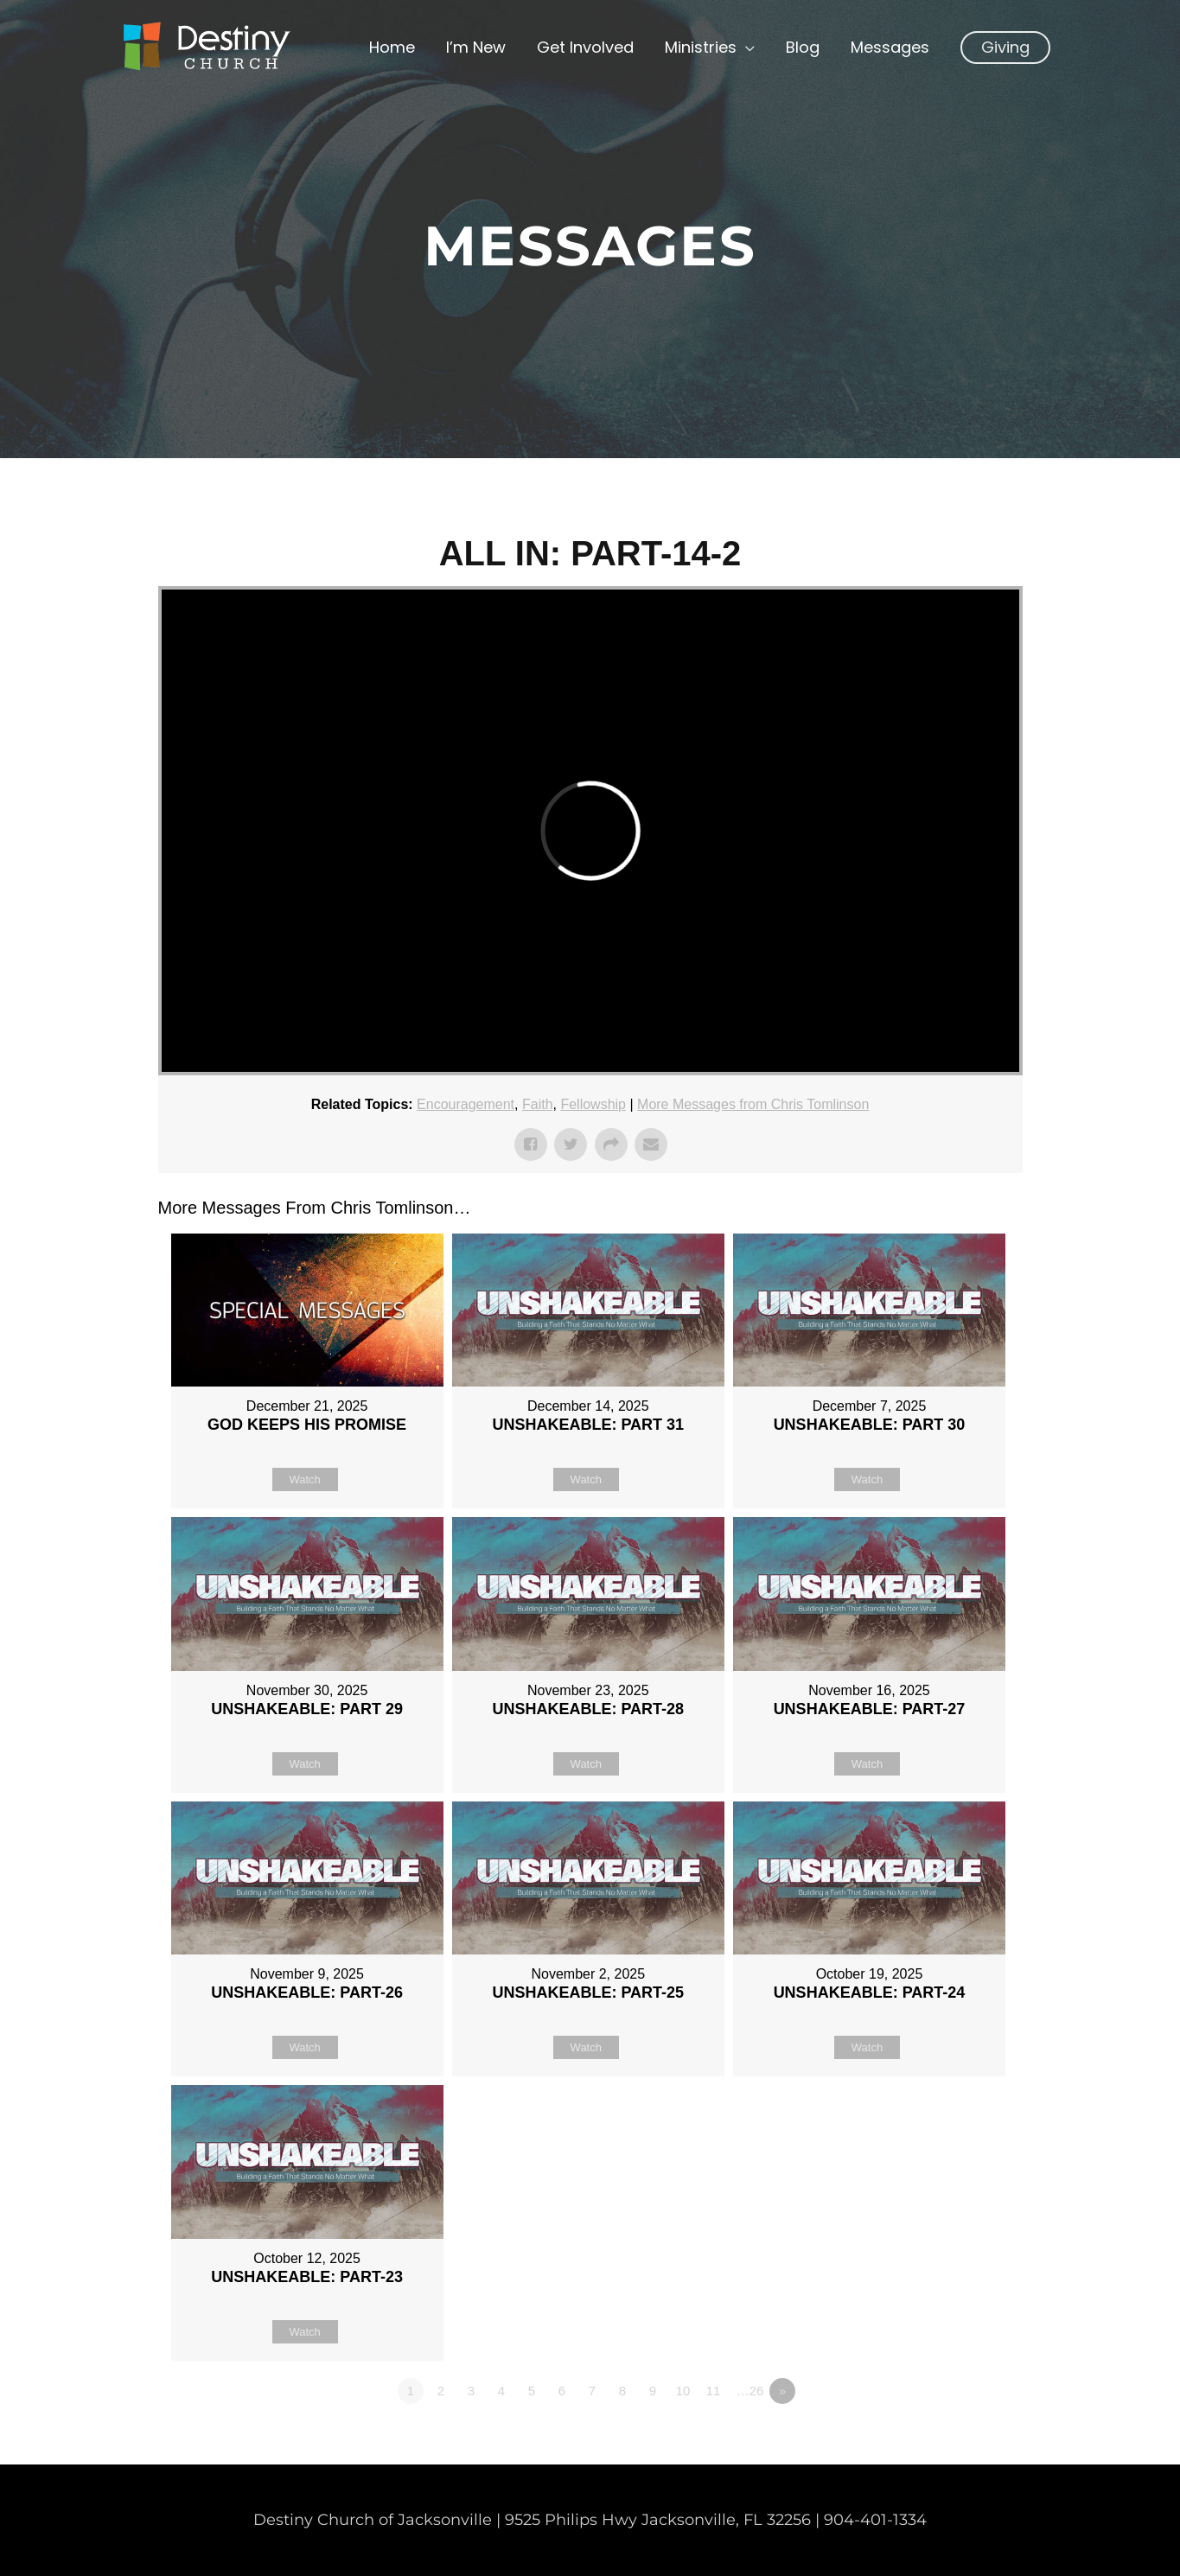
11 (713, 2390)
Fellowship (593, 1104)
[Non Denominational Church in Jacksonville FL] (206, 46)
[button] (1005, 47)
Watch (304, 1479)
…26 (750, 2390)
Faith (537, 1104)
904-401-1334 (875, 2519)
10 (683, 2390)
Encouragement (465, 1104)
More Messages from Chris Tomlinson (753, 1104)
